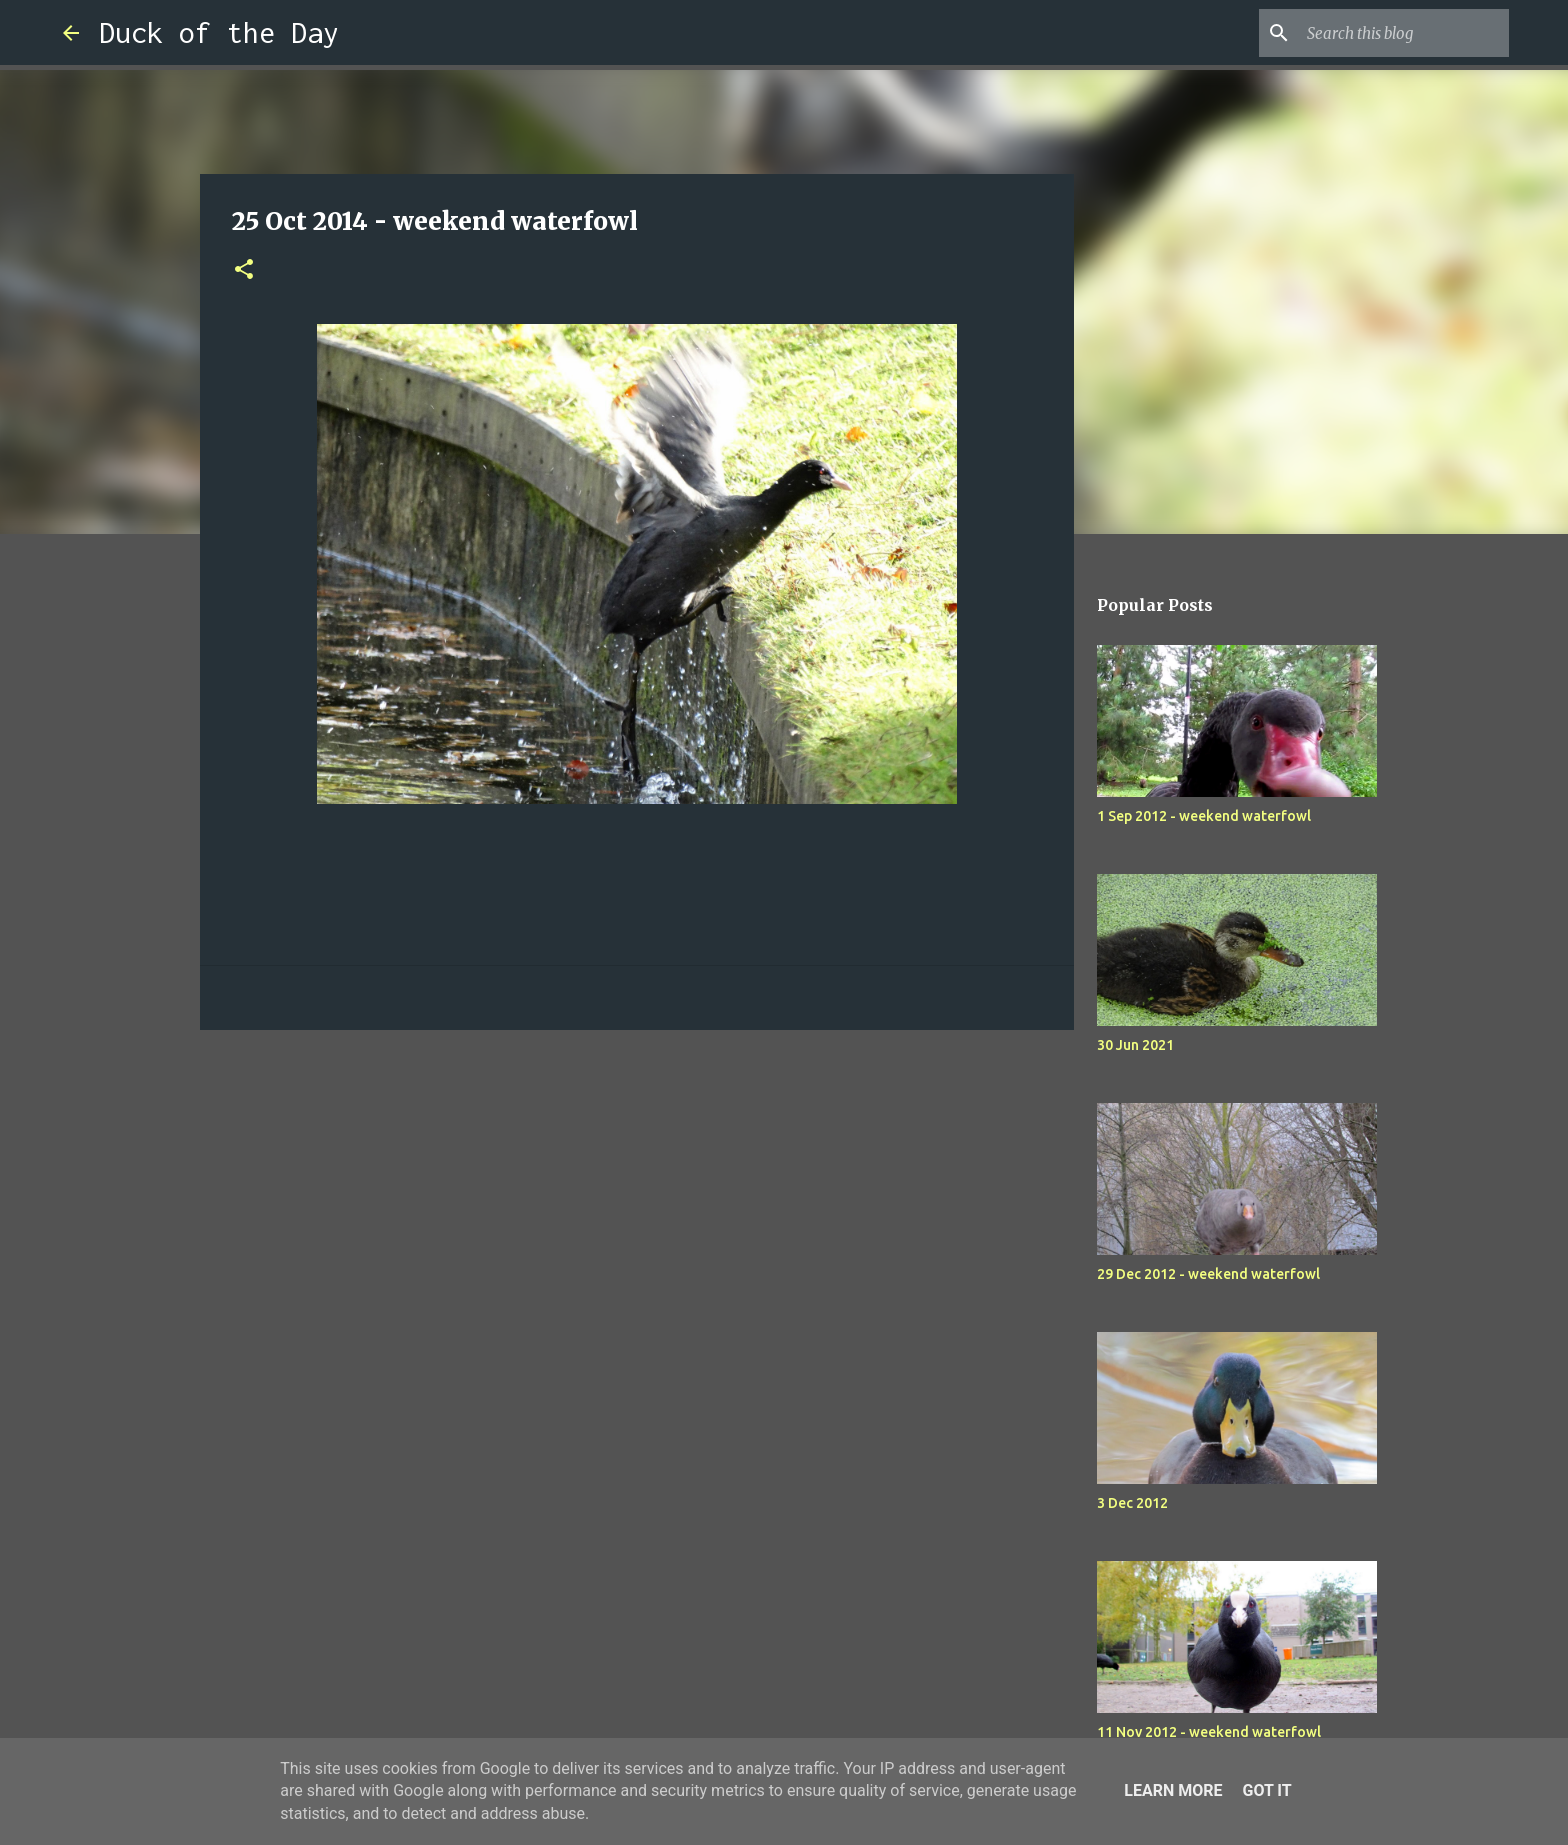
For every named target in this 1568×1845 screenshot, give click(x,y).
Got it (1266, 1790)
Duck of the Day (219, 32)
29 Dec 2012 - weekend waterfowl (1208, 1274)
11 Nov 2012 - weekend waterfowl (1209, 1732)
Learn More (1173, 1790)
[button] (244, 270)
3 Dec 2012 (1132, 1503)
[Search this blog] (1404, 33)
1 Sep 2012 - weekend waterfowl (1204, 816)
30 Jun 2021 (1135, 1045)
